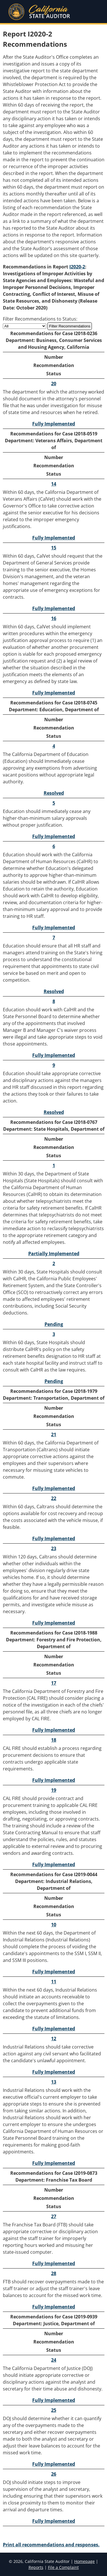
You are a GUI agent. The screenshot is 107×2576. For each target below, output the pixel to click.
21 (53, 1434)
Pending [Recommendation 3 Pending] (54, 1381)
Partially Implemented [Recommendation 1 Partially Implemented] (53, 1253)
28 (53, 2273)
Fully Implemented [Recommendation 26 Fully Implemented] (53, 2521)
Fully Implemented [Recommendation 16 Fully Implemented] (53, 693)
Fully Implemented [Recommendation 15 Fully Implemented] (53, 608)
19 (53, 1790)
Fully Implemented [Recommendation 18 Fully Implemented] (53, 1780)
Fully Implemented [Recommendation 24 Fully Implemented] (53, 2400)
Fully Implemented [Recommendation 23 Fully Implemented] (53, 1623)
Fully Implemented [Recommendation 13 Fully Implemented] (53, 2163)
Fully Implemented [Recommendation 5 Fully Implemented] (53, 836)
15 (53, 548)
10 (53, 1924)
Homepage (84, 2561)
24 (53, 2360)
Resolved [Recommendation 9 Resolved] (54, 1112)
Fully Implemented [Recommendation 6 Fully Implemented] (53, 927)
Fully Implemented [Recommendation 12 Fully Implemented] (53, 2072)
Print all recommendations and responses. (51, 2545)
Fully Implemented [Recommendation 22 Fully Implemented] (53, 1538)
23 (53, 1548)
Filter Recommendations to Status (39, 319)
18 (53, 1740)
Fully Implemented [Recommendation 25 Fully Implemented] (53, 2464)
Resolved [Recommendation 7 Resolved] (54, 991)
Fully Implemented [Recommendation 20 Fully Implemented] (53, 424)
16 (53, 618)
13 (53, 2082)
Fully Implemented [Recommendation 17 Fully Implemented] (53, 1730)
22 (53, 1498)
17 (53, 1683)
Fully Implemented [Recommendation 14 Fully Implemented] (53, 538)
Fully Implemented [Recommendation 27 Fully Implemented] (53, 2263)
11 (53, 1981)
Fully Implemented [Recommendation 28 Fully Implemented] (53, 2307)
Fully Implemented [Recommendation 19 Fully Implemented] (53, 1864)
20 (53, 383)
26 (53, 2474)
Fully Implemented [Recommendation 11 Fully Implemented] (53, 2028)
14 (53, 484)
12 (53, 2038)
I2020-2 (77, 267)
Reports (36, 2567)
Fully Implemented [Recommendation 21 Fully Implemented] (53, 1488)
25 (53, 2410)
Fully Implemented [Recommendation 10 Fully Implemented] (53, 1971)
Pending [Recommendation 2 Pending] (54, 1324)
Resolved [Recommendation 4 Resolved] (54, 793)
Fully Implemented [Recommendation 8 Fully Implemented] (53, 1055)
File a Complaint (63, 2567)
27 (53, 2216)
